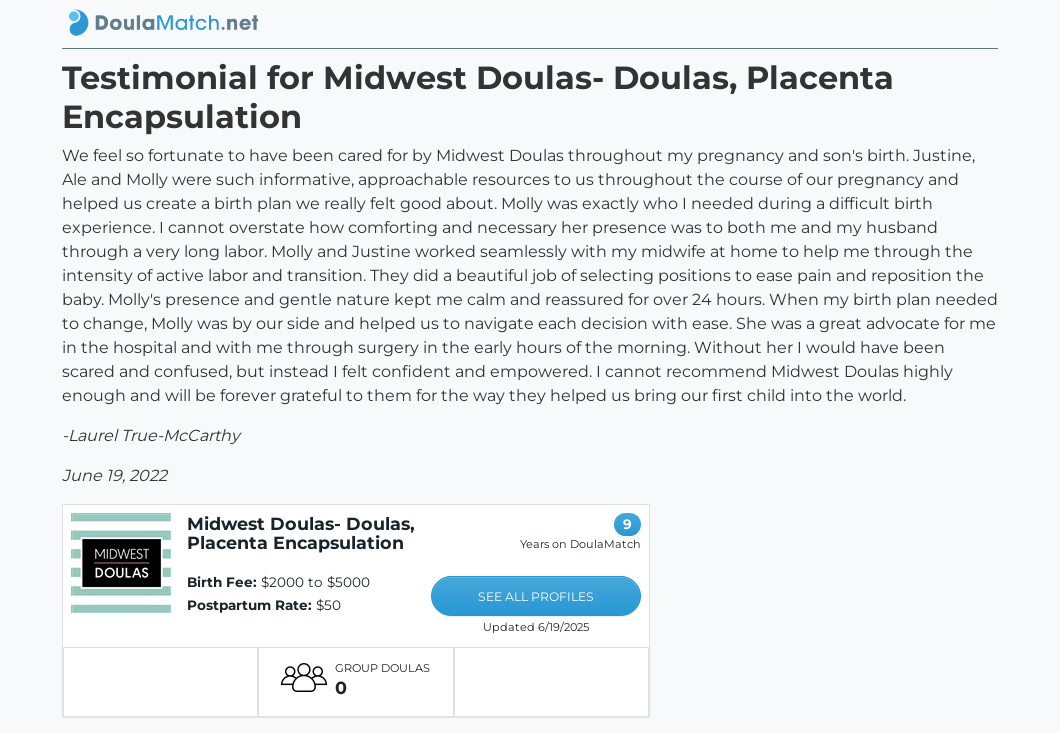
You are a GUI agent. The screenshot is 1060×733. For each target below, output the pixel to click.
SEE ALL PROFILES (536, 596)
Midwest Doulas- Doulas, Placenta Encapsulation (301, 533)
